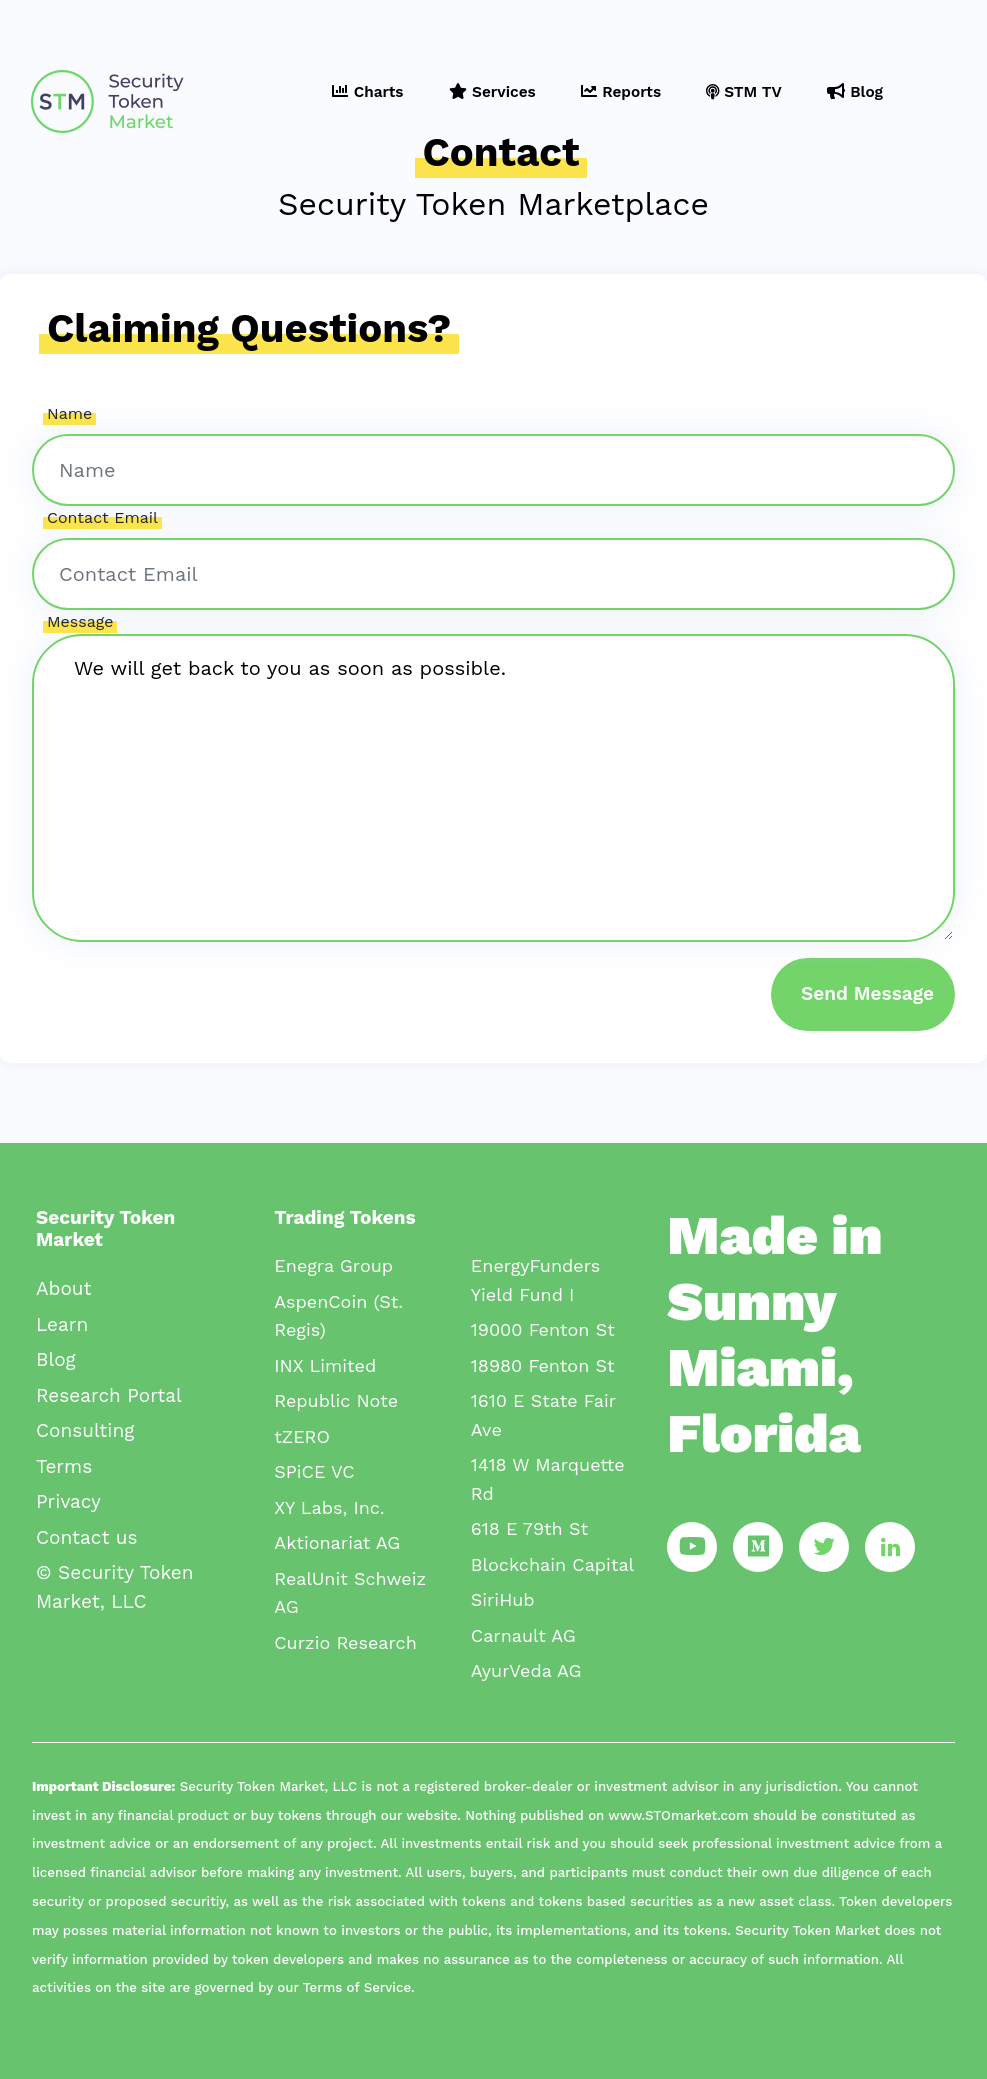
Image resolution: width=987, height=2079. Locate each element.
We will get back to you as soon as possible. (493, 788)
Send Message (867, 993)
